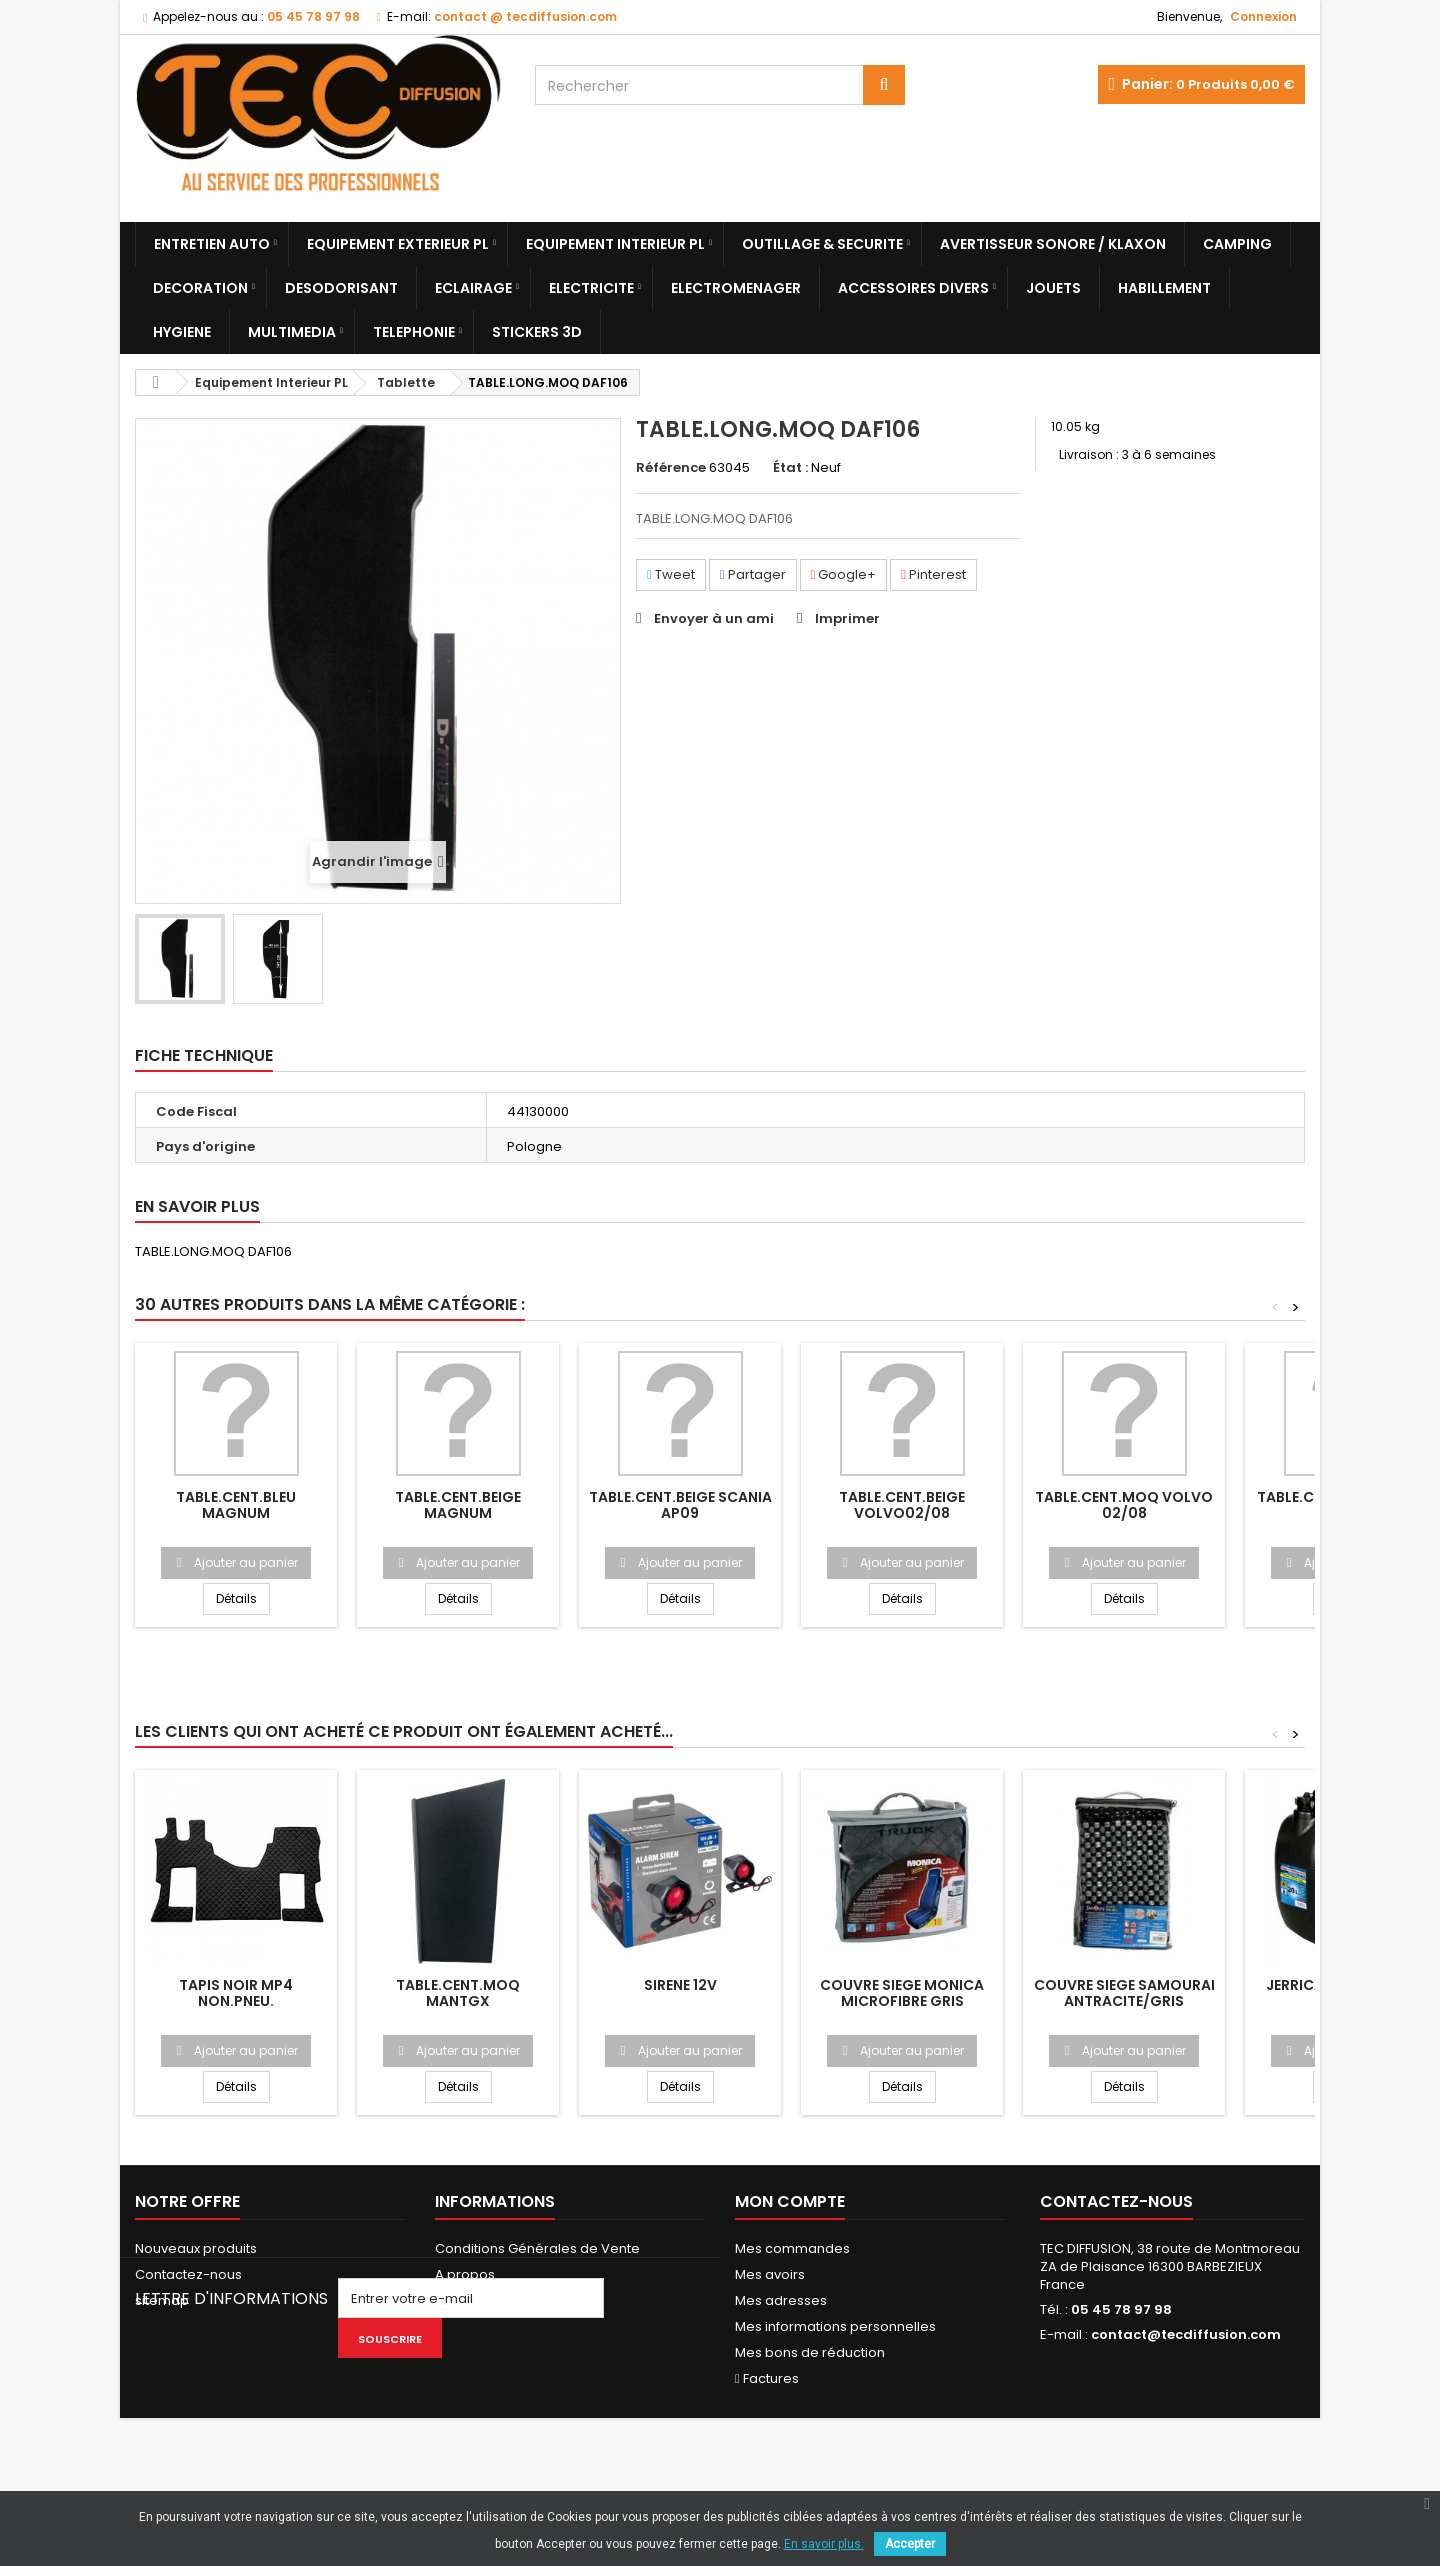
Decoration (200, 288)
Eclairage (473, 288)
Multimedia (292, 332)
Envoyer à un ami (714, 618)
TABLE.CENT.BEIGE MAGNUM (458, 1505)
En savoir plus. (824, 2544)
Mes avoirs (770, 2274)
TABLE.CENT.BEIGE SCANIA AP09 (680, 1505)
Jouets (1053, 288)
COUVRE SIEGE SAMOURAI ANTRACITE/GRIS (1124, 1993)
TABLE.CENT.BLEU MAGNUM (236, 1505)
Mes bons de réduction (810, 2352)
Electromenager (736, 288)
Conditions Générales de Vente (537, 2248)
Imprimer (847, 618)
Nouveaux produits (196, 2248)
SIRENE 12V (680, 1985)
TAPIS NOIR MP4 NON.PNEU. (236, 1993)
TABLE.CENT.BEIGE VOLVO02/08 (902, 1505)
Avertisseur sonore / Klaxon (1053, 244)
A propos (465, 2274)
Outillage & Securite (822, 244)
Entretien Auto (212, 244)
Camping (1237, 244)
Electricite (591, 288)
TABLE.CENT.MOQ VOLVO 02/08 (1124, 1505)
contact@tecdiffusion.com (1186, 2334)
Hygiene (182, 332)
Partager (753, 574)
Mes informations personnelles (835, 2326)
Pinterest (933, 574)
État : (790, 468)
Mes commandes (792, 2248)
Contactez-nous (188, 2274)
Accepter (910, 2544)
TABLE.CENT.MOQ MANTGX (458, 1993)
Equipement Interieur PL (615, 244)
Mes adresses (781, 2300)
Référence (671, 468)
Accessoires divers (913, 288)
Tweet (671, 574)
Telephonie (414, 332)
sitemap (162, 2300)
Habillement (1164, 288)
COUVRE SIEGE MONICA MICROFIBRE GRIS (902, 1993)
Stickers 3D (537, 332)
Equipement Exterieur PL (398, 244)
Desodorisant (341, 288)
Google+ (844, 574)
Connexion (1263, 16)
